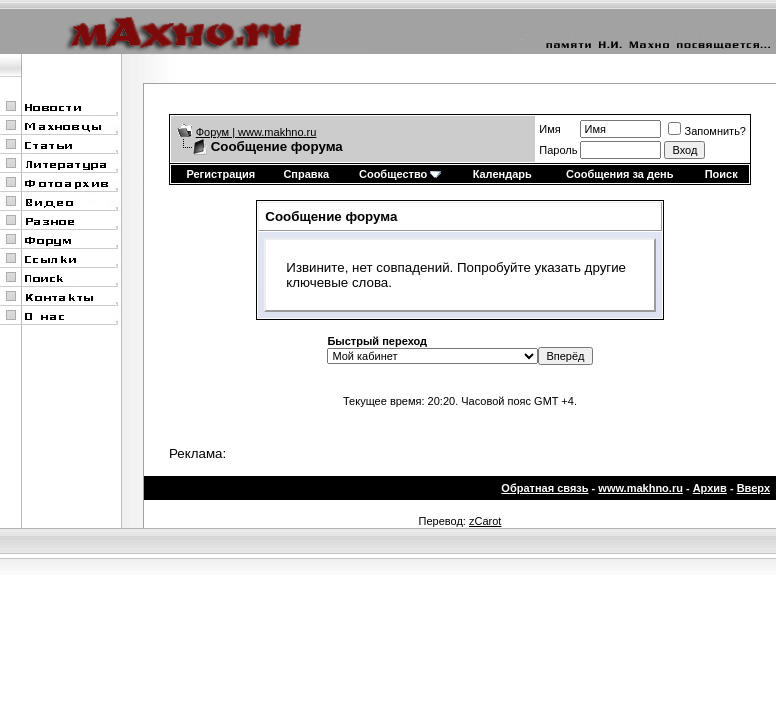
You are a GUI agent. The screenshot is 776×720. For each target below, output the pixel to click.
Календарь (502, 174)
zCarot (485, 521)
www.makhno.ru (640, 488)
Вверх (753, 488)
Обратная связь (544, 488)
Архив (710, 488)
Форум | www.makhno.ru (256, 132)
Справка (306, 174)
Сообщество (400, 174)
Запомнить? (707, 131)
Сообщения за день (619, 174)
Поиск (721, 174)
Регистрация (220, 174)
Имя (549, 129)
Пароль (558, 150)
